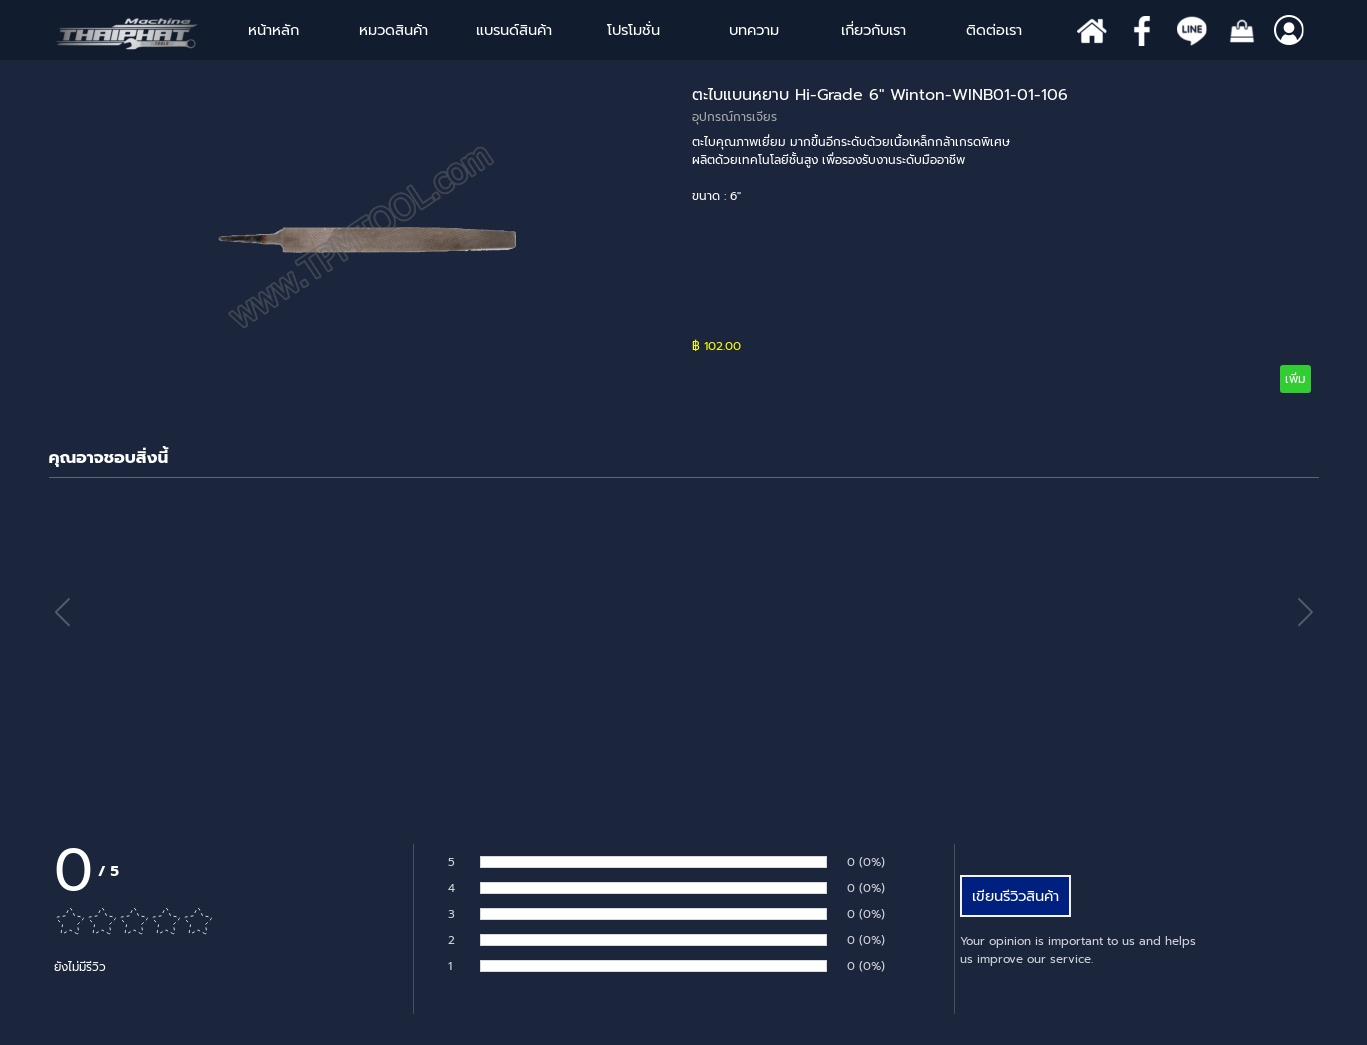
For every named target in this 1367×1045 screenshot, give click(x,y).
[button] (1305, 613)
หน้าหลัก (273, 30)
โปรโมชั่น (633, 30)
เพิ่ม (1295, 379)
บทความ (754, 30)
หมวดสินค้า (393, 30)
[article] (684, 238)
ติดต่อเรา (994, 30)
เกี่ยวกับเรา (873, 30)
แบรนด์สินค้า (514, 30)
